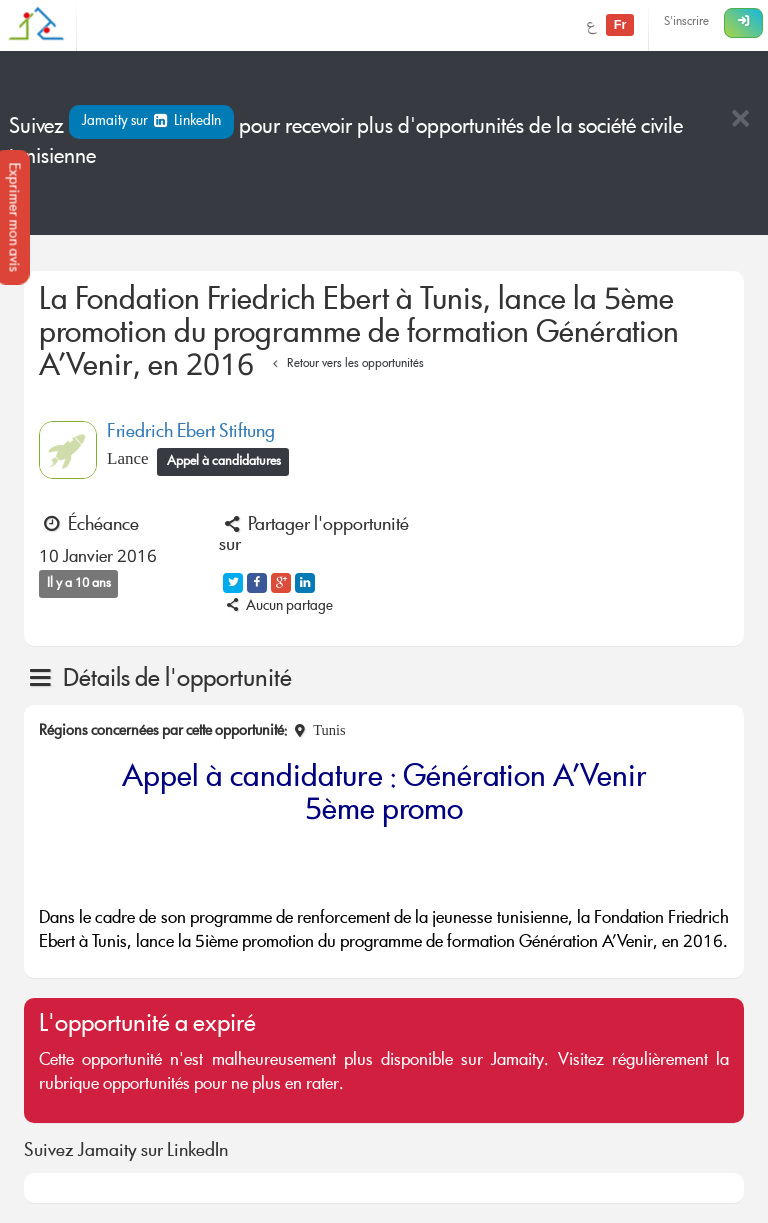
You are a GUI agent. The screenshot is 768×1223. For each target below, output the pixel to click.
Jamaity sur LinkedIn (151, 122)
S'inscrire (686, 22)
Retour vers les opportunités (345, 364)
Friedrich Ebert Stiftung (191, 433)
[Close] (740, 120)
